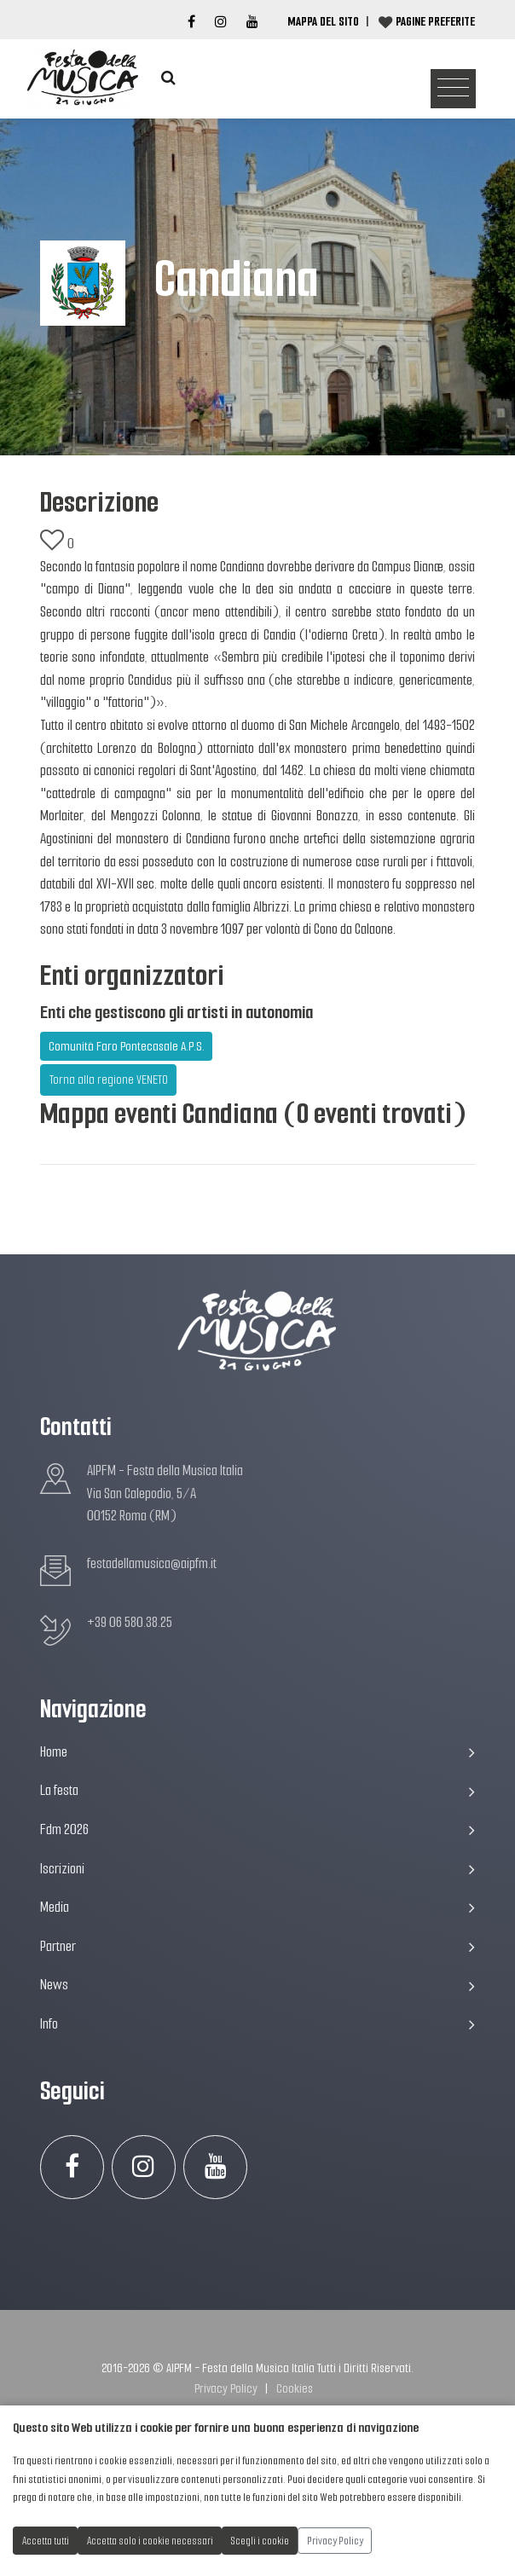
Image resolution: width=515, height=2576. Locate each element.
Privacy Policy (226, 2388)
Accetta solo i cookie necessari (150, 2540)
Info (257, 2024)
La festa (257, 1790)
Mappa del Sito (323, 21)
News (257, 1984)
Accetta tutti (45, 2540)
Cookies (294, 2388)
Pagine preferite (435, 21)
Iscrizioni (257, 1868)
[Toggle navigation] (453, 89)
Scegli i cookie (260, 2540)
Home (257, 1752)
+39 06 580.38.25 (129, 1622)
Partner (257, 1946)
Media (257, 1907)
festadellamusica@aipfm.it (152, 1563)
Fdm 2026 (257, 1829)
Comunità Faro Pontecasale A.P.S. (127, 1046)
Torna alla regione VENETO (108, 1079)
